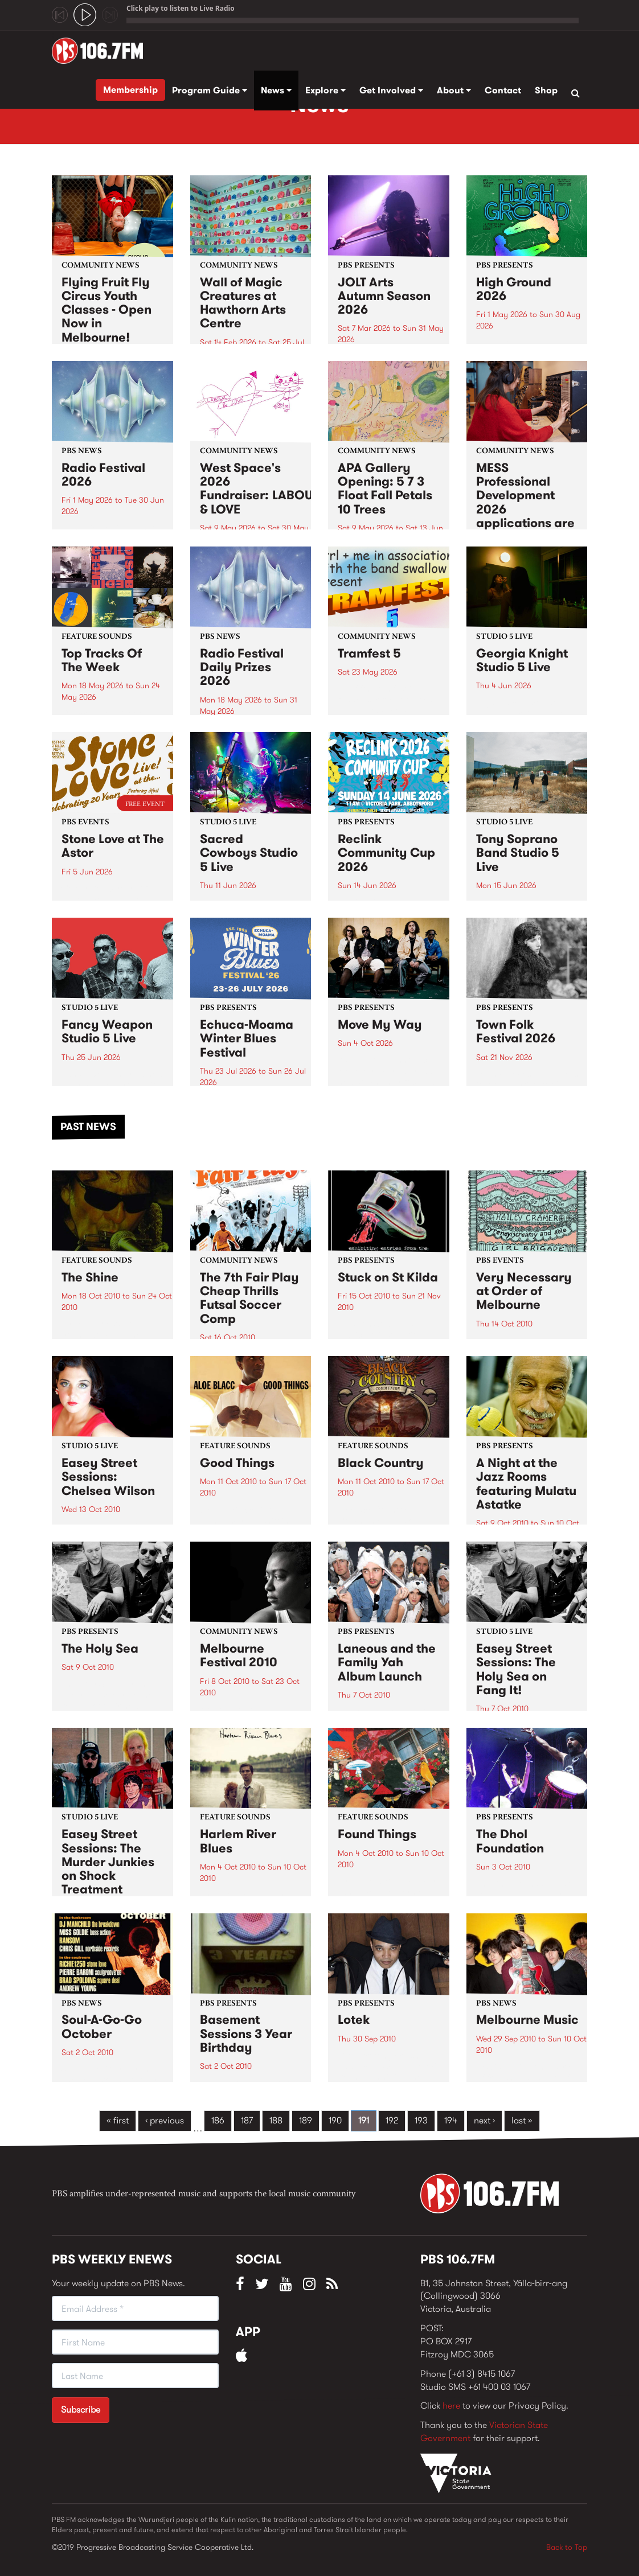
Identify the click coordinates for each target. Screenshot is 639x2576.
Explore (325, 90)
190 (335, 2120)
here (451, 2405)
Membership (130, 89)
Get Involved (391, 90)
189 (305, 2120)
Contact (503, 90)
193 (421, 2120)
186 (217, 2120)
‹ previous (164, 2120)
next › (484, 2120)
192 (392, 2120)
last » (521, 2120)
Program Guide (209, 90)
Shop (546, 90)
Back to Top (566, 2547)
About (454, 90)
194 (450, 2120)
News (276, 90)
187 (247, 2120)
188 (275, 2120)
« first (117, 2120)
